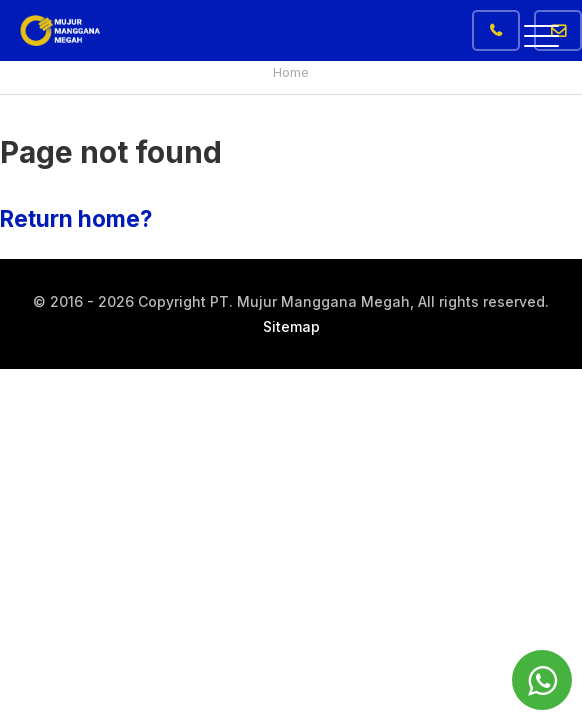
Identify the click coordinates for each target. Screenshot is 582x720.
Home (291, 72)
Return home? (76, 218)
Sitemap (291, 326)
